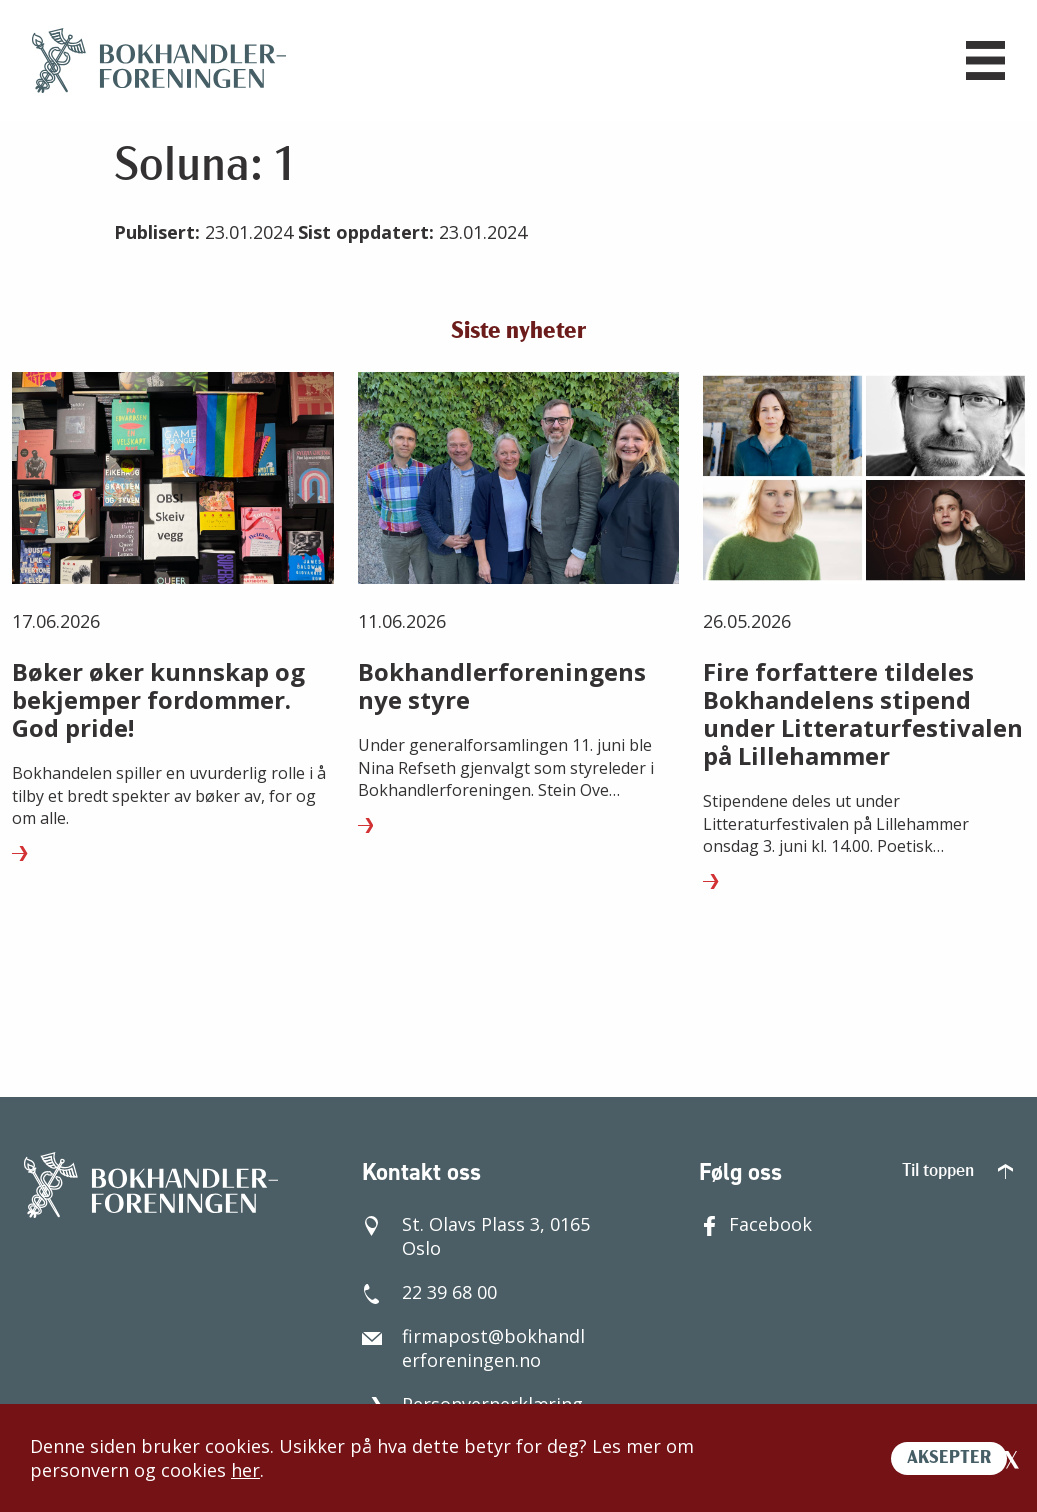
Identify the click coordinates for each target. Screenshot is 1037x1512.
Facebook (755, 1224)
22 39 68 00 (429, 1292)
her (245, 1470)
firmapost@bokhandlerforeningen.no (473, 1348)
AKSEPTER (949, 1458)
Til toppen (957, 1171)
